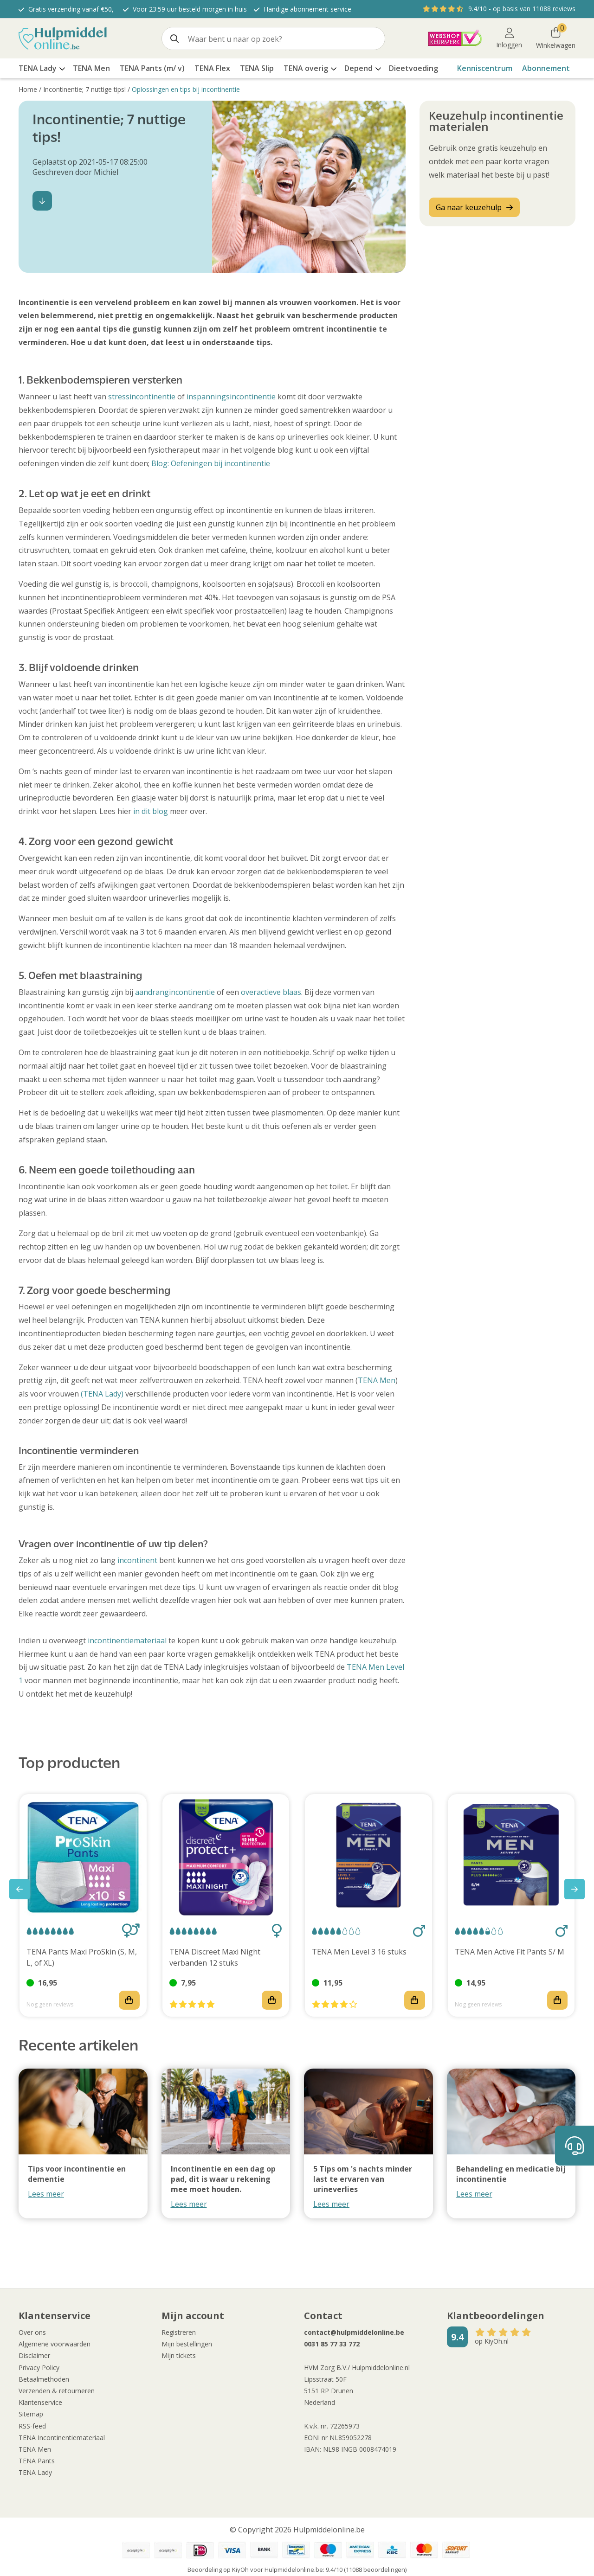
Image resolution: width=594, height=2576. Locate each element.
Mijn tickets (178, 2355)
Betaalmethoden (44, 2379)
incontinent (137, 1560)
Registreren (178, 2332)
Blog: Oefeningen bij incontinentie (210, 463)
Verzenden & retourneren (57, 2390)
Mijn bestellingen (186, 2343)
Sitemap (31, 2413)
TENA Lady (35, 2472)
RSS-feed (32, 2426)
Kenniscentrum (484, 68)
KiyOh (240, 2569)
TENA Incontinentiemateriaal (62, 2437)
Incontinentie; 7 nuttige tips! (84, 89)
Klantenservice (40, 2402)
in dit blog (150, 811)
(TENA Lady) (102, 1394)
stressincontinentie (141, 396)
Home (28, 89)
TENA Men (376, 1380)
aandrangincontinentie (175, 992)
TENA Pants (37, 2460)
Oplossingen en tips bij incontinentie (186, 89)
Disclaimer (34, 2355)
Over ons (32, 2332)
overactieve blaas (271, 992)
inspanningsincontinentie (231, 396)
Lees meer (46, 2194)
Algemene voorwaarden (54, 2343)
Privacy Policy (39, 2367)
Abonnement (546, 68)
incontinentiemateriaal (127, 1640)
